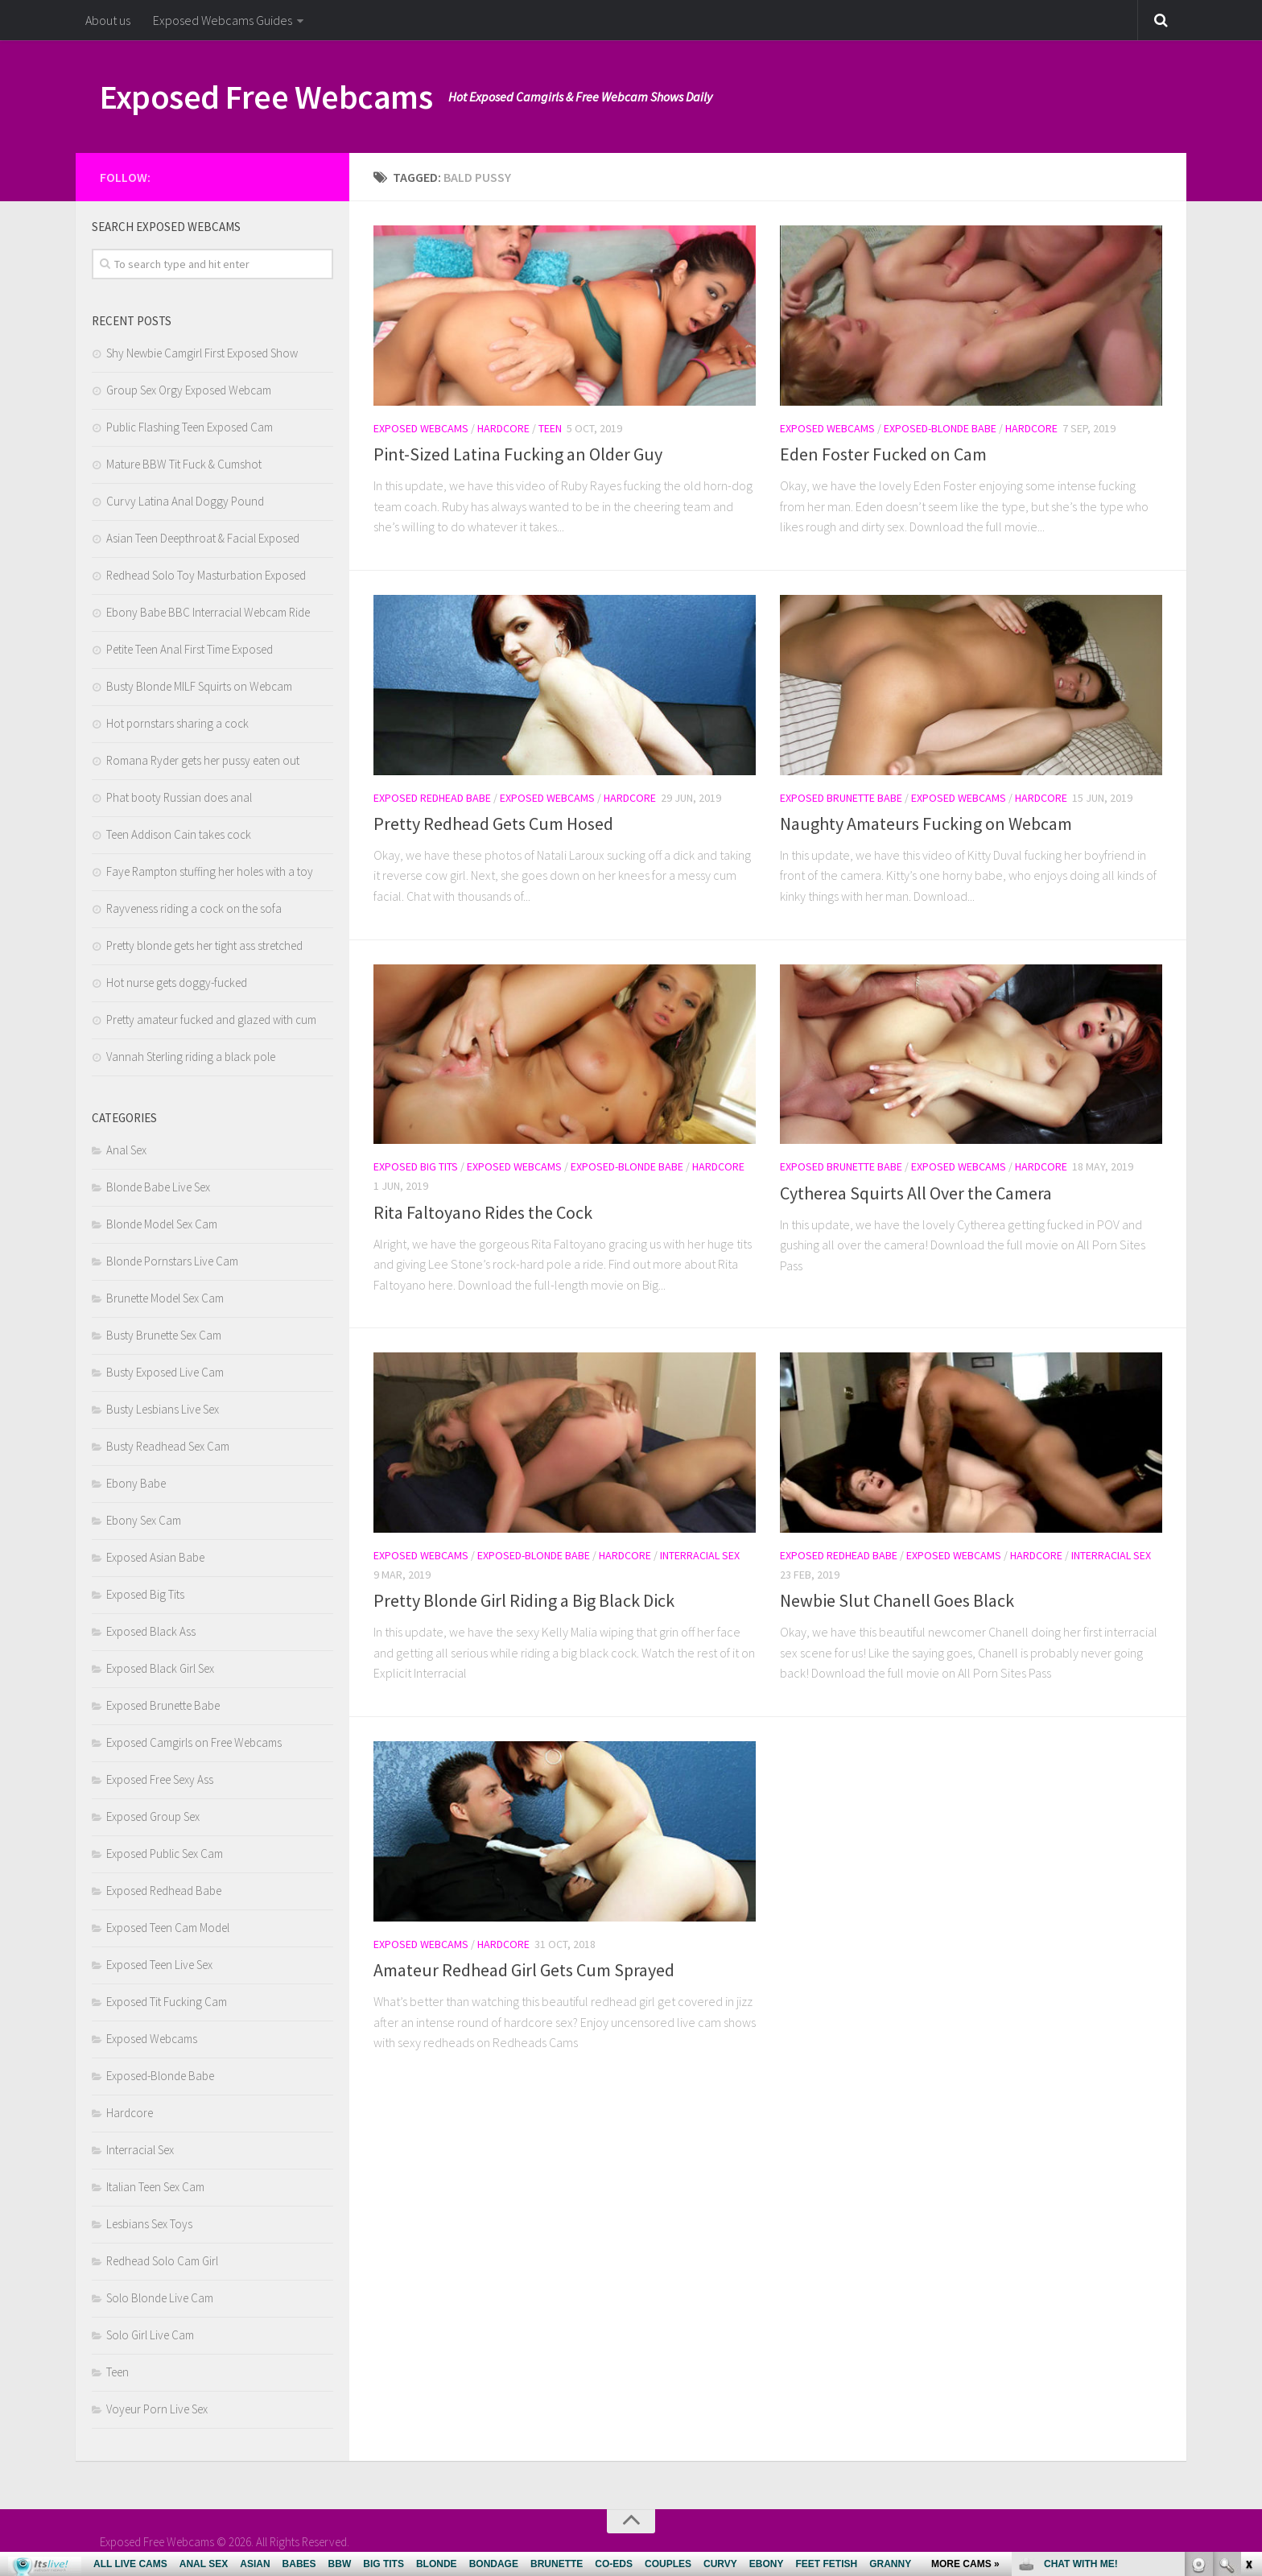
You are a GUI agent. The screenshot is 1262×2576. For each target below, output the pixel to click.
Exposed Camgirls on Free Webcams (194, 1742)
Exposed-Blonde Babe (940, 428)
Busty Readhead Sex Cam (167, 1446)
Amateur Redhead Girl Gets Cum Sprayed (523, 1970)
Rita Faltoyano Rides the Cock (482, 1212)
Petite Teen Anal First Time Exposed (189, 649)
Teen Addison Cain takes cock (178, 834)
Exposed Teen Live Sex (159, 1964)
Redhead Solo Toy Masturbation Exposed (206, 575)
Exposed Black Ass (151, 1631)
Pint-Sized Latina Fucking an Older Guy (517, 454)
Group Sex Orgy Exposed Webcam (188, 390)
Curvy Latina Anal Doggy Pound (185, 501)
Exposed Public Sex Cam (164, 1853)
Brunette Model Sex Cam (165, 1298)
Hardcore (503, 428)
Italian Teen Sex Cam (155, 2186)
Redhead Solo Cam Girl (162, 2260)
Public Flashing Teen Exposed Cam (189, 427)
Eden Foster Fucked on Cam (883, 454)
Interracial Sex (700, 1555)
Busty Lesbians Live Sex (162, 1409)
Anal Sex (126, 1150)
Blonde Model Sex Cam (161, 1224)
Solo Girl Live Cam (150, 2335)
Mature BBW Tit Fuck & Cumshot (184, 464)
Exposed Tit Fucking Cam (166, 2001)
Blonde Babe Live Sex (158, 1187)
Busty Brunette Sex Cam (163, 1335)
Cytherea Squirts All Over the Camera (916, 1193)
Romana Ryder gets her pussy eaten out (202, 760)
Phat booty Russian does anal (179, 797)
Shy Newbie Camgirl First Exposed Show (202, 353)
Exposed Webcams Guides (222, 20)
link (1248, 2324)
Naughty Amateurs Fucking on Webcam (926, 823)
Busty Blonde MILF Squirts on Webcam (199, 686)
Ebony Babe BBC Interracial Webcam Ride (208, 612)
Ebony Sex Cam (143, 1520)
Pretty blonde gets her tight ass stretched (204, 945)
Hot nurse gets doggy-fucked (176, 982)
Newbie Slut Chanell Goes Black (897, 1600)
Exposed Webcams (420, 428)
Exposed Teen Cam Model (167, 1927)
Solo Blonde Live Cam (159, 2298)
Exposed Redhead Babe (432, 798)
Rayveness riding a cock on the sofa (194, 908)
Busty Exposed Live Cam (165, 1372)
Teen (550, 428)
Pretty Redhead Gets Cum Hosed (493, 823)
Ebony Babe (136, 1483)
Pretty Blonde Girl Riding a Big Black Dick (523, 1600)
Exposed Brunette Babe (841, 798)
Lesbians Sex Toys (149, 2223)
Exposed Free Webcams (266, 97)
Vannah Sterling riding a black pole (190, 1056)
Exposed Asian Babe (155, 1557)
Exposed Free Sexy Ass (159, 1779)
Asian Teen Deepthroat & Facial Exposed (202, 538)
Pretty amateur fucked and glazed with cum (211, 1019)
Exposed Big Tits (415, 1166)
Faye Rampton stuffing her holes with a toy (209, 871)
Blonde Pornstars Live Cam (172, 1261)
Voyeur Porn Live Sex (157, 2409)
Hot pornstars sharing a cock (177, 723)
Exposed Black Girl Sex (160, 1668)
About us (107, 20)
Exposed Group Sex (153, 1816)
